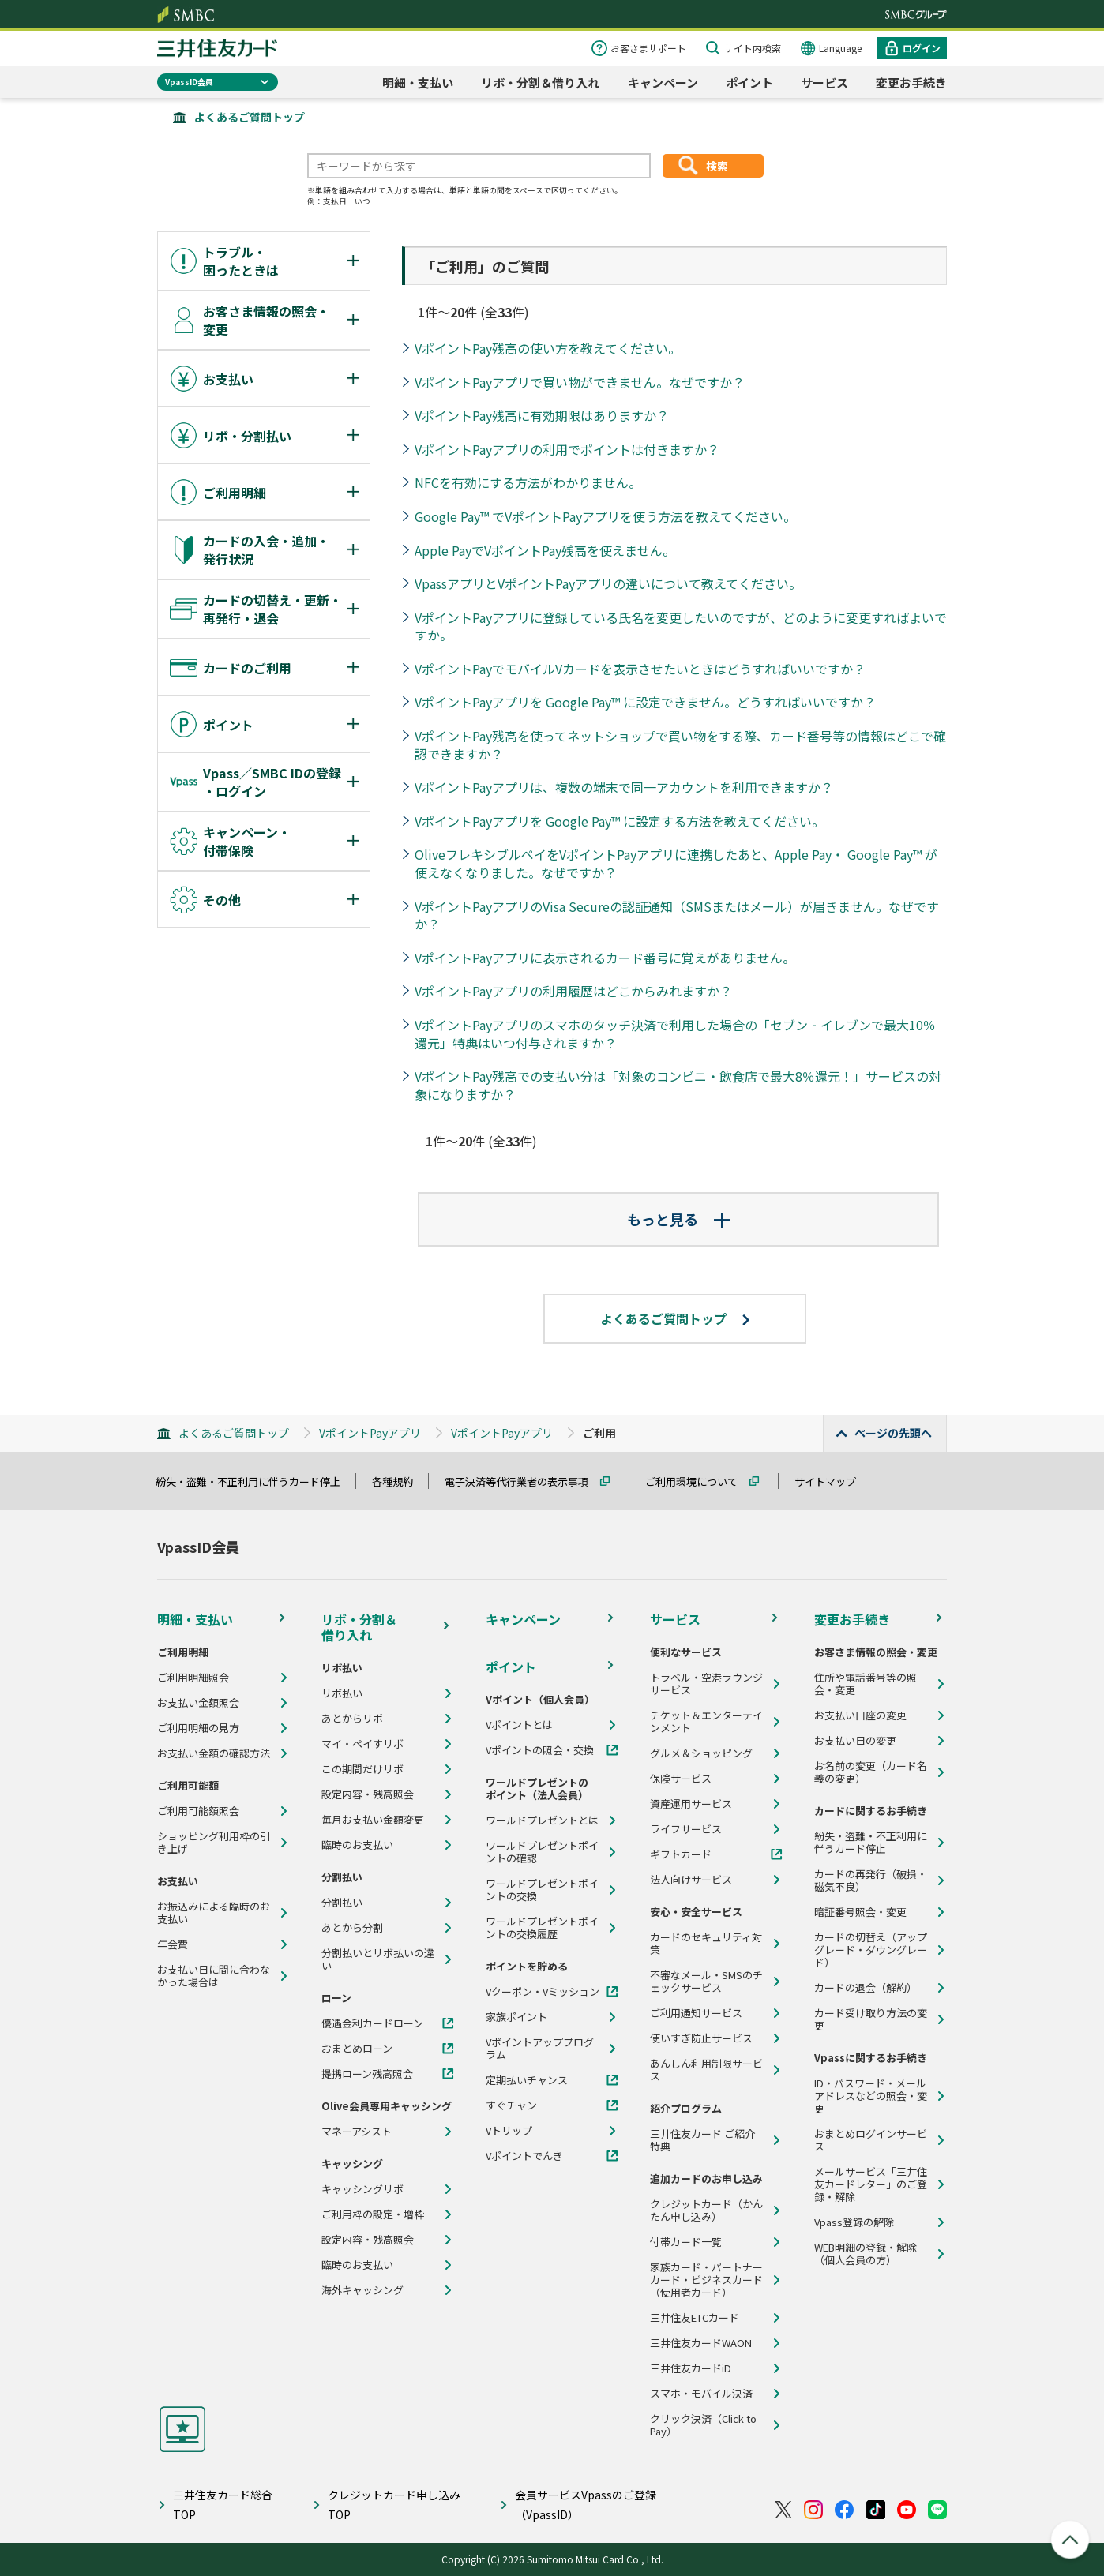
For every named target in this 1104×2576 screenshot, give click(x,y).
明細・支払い (417, 82)
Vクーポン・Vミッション (542, 1991)
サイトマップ (832, 1481)
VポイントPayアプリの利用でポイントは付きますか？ (567, 449)
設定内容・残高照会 (367, 1794)
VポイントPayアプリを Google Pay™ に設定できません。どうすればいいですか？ (645, 701)
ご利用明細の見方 (198, 1728)
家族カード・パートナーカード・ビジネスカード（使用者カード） (706, 2280)
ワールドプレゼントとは (542, 1820)
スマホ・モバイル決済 (701, 2393)
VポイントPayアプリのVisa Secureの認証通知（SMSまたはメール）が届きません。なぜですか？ (677, 915)
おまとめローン (356, 2048)
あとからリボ (352, 1718)
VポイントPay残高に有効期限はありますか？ (542, 415)
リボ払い (341, 1693)
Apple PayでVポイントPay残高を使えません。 (545, 550)
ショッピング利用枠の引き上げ (213, 1842)
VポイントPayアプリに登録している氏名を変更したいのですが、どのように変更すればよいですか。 (681, 626)
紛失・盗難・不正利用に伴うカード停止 (255, 1481)
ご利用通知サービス (696, 2013)
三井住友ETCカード (694, 2318)
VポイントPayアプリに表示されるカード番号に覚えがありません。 (605, 957)
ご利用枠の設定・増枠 (372, 2214)
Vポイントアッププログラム (540, 2048)
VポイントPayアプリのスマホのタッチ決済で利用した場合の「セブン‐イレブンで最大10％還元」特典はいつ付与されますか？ (675, 1033)
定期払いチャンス (527, 2080)
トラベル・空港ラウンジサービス (706, 1684)
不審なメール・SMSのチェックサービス (706, 1981)
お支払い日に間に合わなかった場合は (213, 1976)
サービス (824, 82)
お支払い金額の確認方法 (213, 1753)
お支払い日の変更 (855, 1740)
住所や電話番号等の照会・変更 (865, 1684)
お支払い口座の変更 (860, 1715)
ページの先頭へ (893, 1433)
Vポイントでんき (524, 2156)
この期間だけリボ (362, 1769)
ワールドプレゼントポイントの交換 (542, 1890)
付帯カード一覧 (686, 2242)
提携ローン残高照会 (367, 2074)
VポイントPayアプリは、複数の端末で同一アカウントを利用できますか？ (624, 787)
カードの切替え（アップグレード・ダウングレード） (870, 1950)
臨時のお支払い (357, 1845)
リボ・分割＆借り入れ (540, 82)
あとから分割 (352, 1928)
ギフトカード (681, 1854)
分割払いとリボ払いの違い (377, 1959)
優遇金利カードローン (372, 2023)
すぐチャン (511, 2105)
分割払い (341, 1902)
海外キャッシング (362, 2290)
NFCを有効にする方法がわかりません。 (528, 482)
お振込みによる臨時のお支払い (213, 1912)
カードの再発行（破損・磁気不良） (870, 1880)
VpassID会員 (189, 82)
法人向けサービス (691, 1879)
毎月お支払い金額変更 (372, 1819)
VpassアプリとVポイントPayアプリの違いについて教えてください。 (608, 583)
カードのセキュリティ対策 (706, 1943)
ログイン (922, 47)
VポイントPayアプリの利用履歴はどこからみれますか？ (573, 990)
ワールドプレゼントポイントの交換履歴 (542, 1927)
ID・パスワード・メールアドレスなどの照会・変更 (870, 2096)
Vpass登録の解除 (854, 2222)
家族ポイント (516, 2017)
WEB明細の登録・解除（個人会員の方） (865, 2254)
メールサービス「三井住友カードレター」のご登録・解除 (870, 2184)
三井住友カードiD (690, 2368)
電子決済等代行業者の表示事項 (523, 1481)
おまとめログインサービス (870, 2140)
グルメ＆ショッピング (701, 1753)
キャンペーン (663, 82)
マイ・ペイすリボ (362, 1744)
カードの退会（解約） (865, 1988)
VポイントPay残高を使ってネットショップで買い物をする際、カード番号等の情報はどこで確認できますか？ (680, 744)
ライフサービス (686, 1829)
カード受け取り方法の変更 (870, 2019)
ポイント (749, 82)
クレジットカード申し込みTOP (394, 2504)
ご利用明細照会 (193, 1677)
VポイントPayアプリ (370, 1433)
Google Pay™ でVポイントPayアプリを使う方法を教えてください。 (605, 516)
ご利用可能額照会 (198, 1811)
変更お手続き (911, 82)
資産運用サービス (691, 1804)
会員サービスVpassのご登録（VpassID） (585, 2504)
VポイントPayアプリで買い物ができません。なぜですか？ (580, 382)
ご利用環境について (698, 1481)
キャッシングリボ (362, 2189)
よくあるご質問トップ (249, 117)
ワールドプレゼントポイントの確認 (542, 1852)
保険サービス (681, 1778)
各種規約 (399, 1481)
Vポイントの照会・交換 (540, 1750)
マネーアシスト (356, 2131)
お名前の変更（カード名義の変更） (870, 1772)
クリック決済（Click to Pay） (703, 2425)
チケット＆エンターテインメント (706, 1721)
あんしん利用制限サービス (706, 2070)
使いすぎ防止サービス (701, 2038)
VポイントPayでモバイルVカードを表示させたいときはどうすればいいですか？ (640, 668)
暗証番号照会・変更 (860, 1912)
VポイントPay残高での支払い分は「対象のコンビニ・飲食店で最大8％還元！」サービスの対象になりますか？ (678, 1085)
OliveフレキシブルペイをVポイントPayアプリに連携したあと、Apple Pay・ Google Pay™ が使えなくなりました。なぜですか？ (676, 863)
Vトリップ (509, 2130)
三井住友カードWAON (701, 2343)
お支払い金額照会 (198, 1703)
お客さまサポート (648, 47)
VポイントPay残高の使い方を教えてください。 (548, 348)
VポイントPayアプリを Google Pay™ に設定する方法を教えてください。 (619, 821)
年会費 (172, 1944)
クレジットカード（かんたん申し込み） (706, 2210)
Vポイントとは (519, 1725)
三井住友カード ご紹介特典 (702, 2140)
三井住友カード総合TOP (222, 2504)
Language (840, 47)
